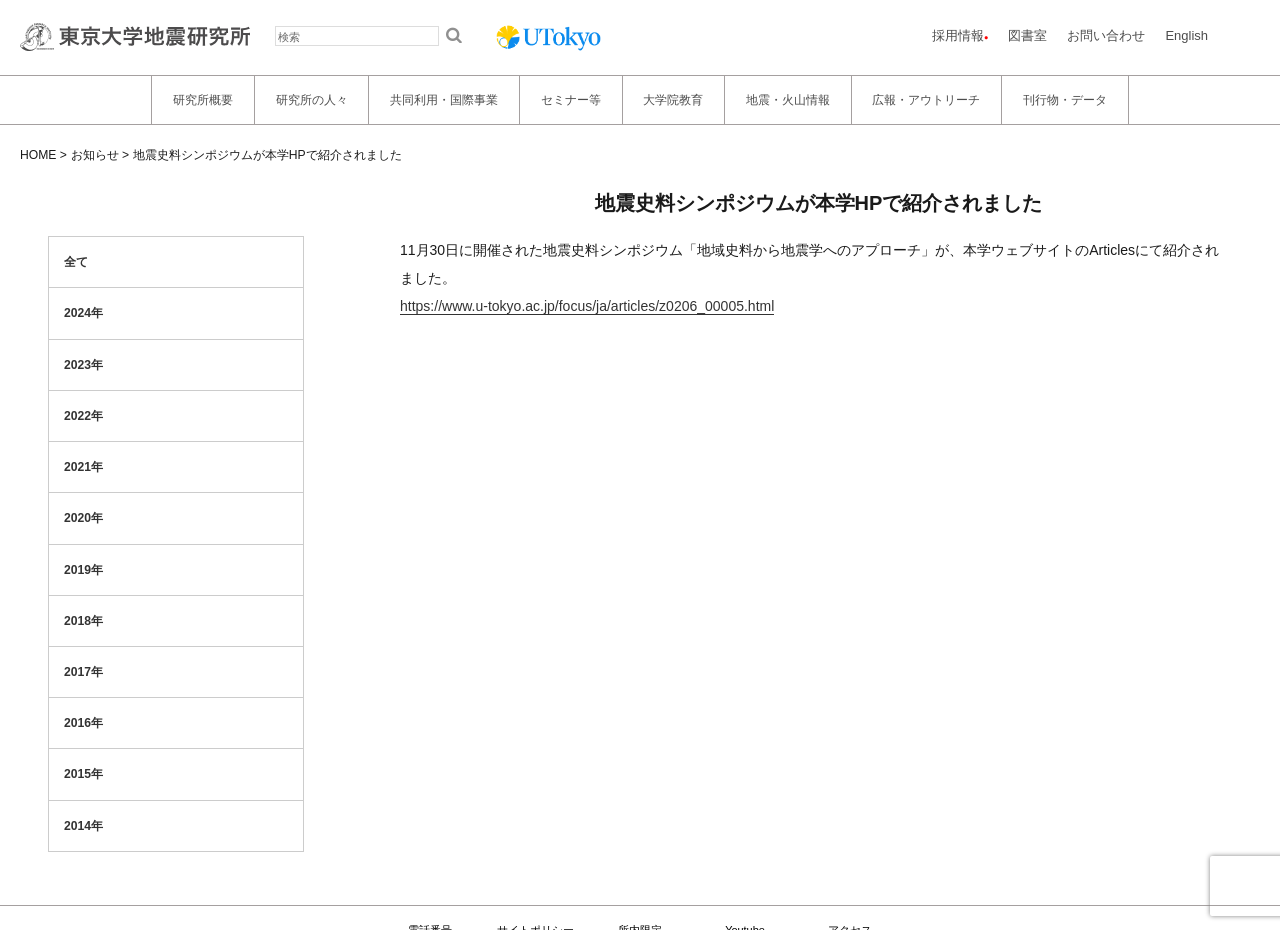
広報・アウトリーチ (926, 100)
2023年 (83, 365)
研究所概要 (203, 100)
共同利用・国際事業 (444, 100)
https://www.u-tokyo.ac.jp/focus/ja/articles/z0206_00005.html (587, 306)
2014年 (83, 826)
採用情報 (958, 35)
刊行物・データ (1065, 100)
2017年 (83, 672)
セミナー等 (571, 100)
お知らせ (95, 155)
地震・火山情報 (788, 100)
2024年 (83, 313)
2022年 (83, 416)
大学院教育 (673, 100)
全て (76, 262)
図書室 (1027, 35)
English (1186, 35)
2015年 (83, 774)
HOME (38, 155)
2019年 (83, 570)
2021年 (83, 467)
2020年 (83, 518)
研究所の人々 (312, 100)
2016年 (83, 723)
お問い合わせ (1106, 35)
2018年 (83, 621)
